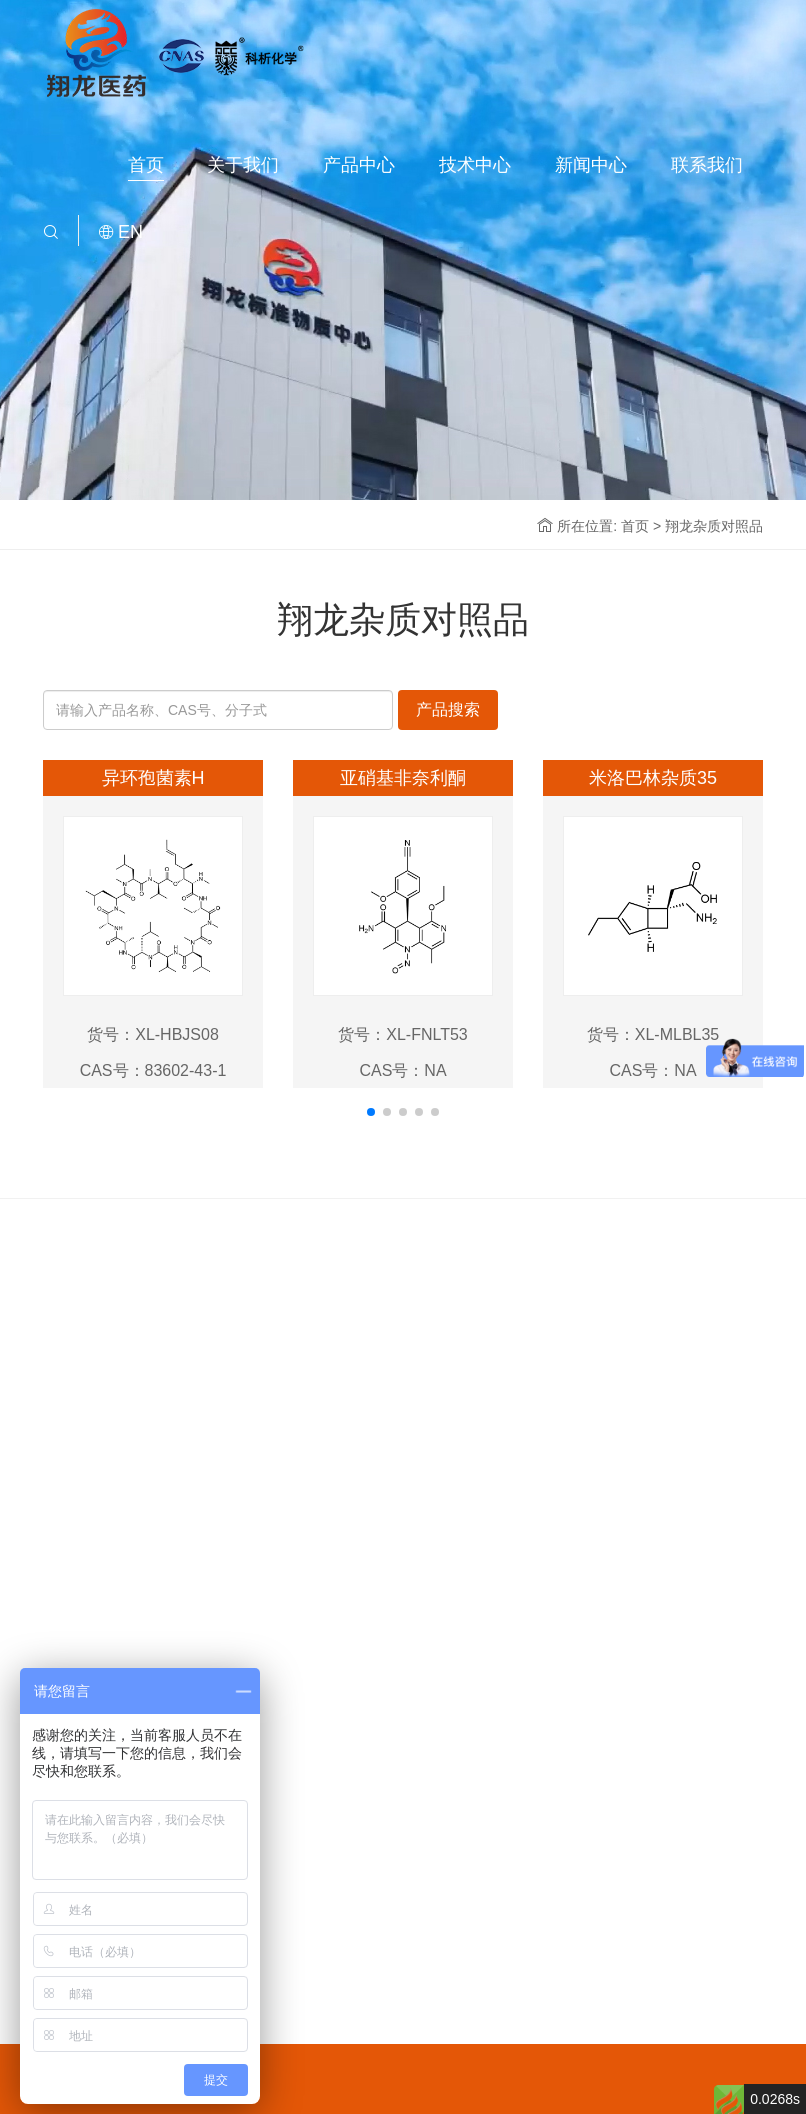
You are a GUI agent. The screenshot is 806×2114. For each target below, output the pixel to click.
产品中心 (359, 165)
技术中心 (475, 165)
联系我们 (707, 165)
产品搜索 (448, 709)
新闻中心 (591, 165)
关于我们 (243, 165)
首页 (146, 165)
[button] (371, 1112)
